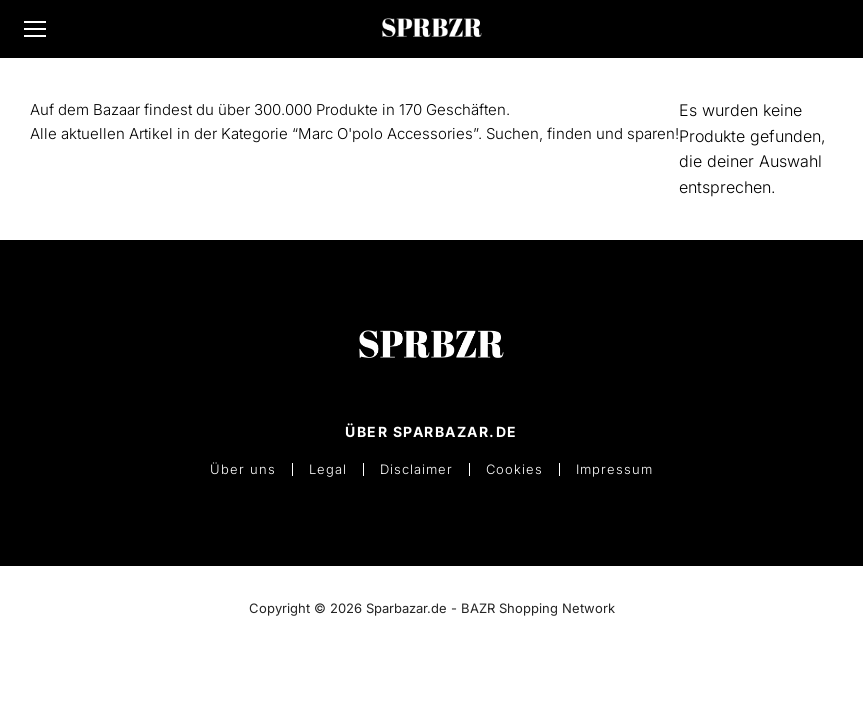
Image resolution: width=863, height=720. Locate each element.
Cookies (514, 469)
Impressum (614, 469)
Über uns (243, 469)
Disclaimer (416, 469)
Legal (328, 469)
